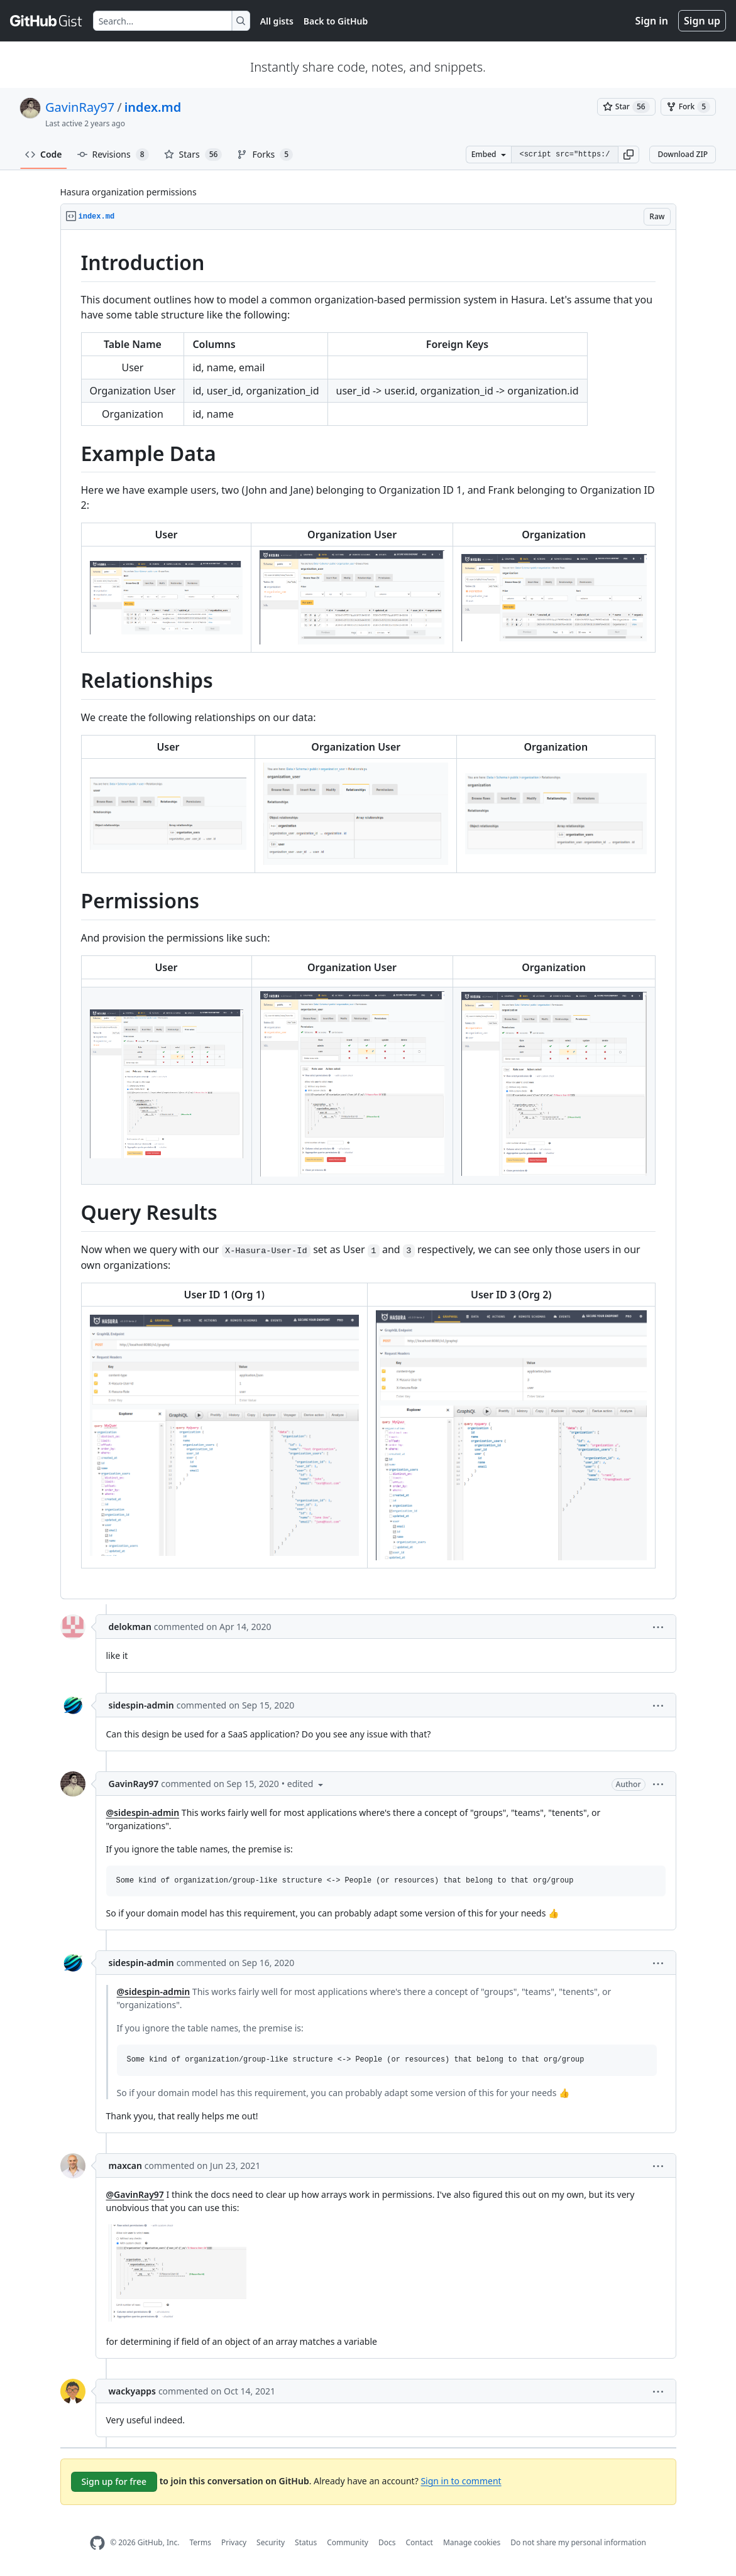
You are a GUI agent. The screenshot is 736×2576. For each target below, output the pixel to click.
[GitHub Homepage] (97, 2543)
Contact (418, 2542)
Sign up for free (114, 2481)
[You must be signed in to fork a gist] (688, 107)
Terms (200, 2542)
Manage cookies (471, 2542)
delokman (130, 1627)
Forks (265, 154)
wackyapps (132, 2391)
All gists (277, 21)
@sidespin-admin (143, 1812)
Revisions (113, 154)
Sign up (702, 21)
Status (306, 2542)
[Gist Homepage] (46, 20)
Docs (387, 2542)
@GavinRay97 (135, 2194)
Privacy (233, 2542)
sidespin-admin (141, 1705)
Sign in (651, 21)
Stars (193, 154)
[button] (628, 154)
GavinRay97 (79, 107)
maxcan (125, 2165)
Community (347, 2542)
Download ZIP (682, 154)
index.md (153, 107)
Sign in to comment (460, 2480)
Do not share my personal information (578, 2542)
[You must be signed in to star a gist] (626, 107)
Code (43, 154)
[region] (368, 914)
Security (270, 2542)
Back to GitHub (336, 21)
